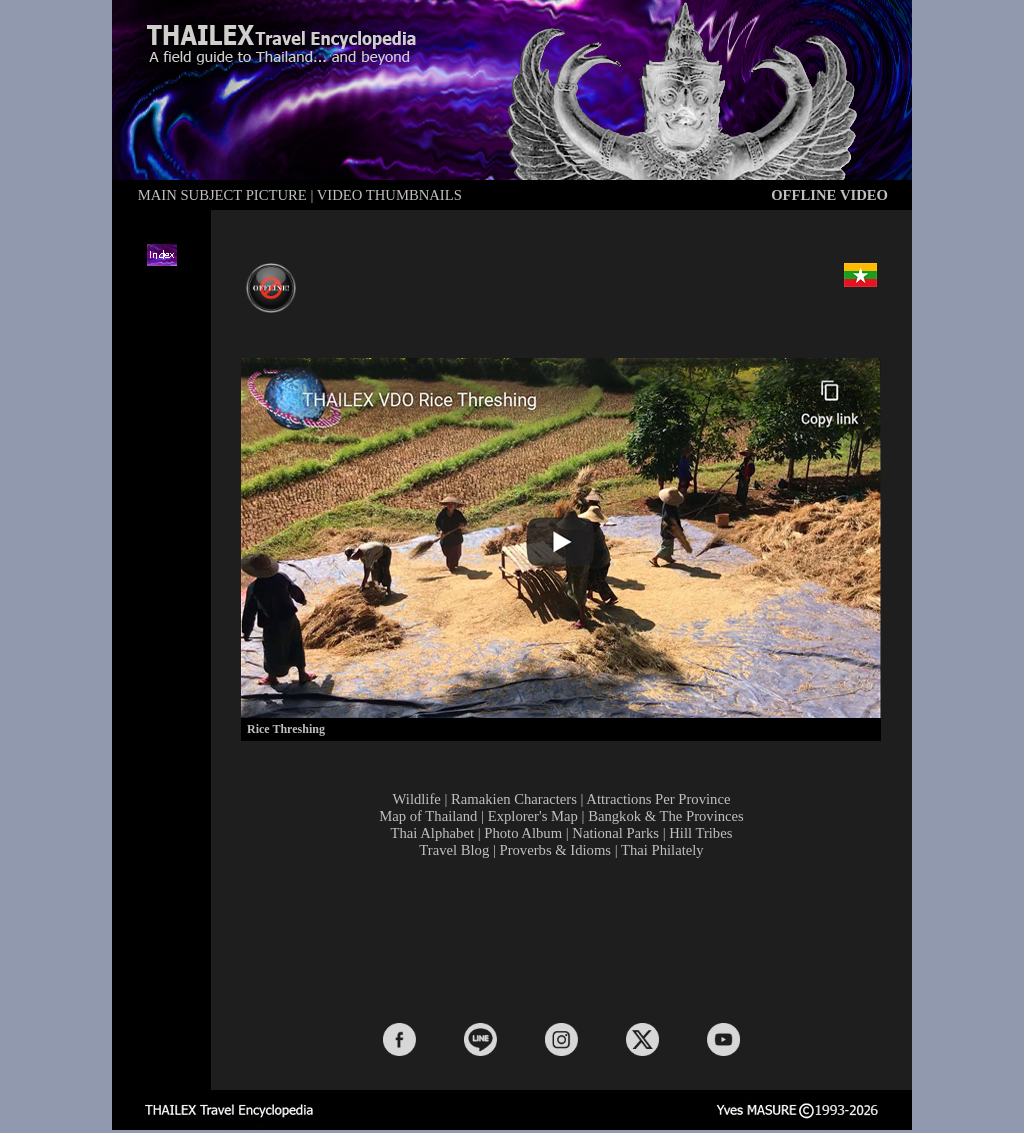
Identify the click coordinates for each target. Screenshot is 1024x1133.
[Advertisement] (566, 939)
